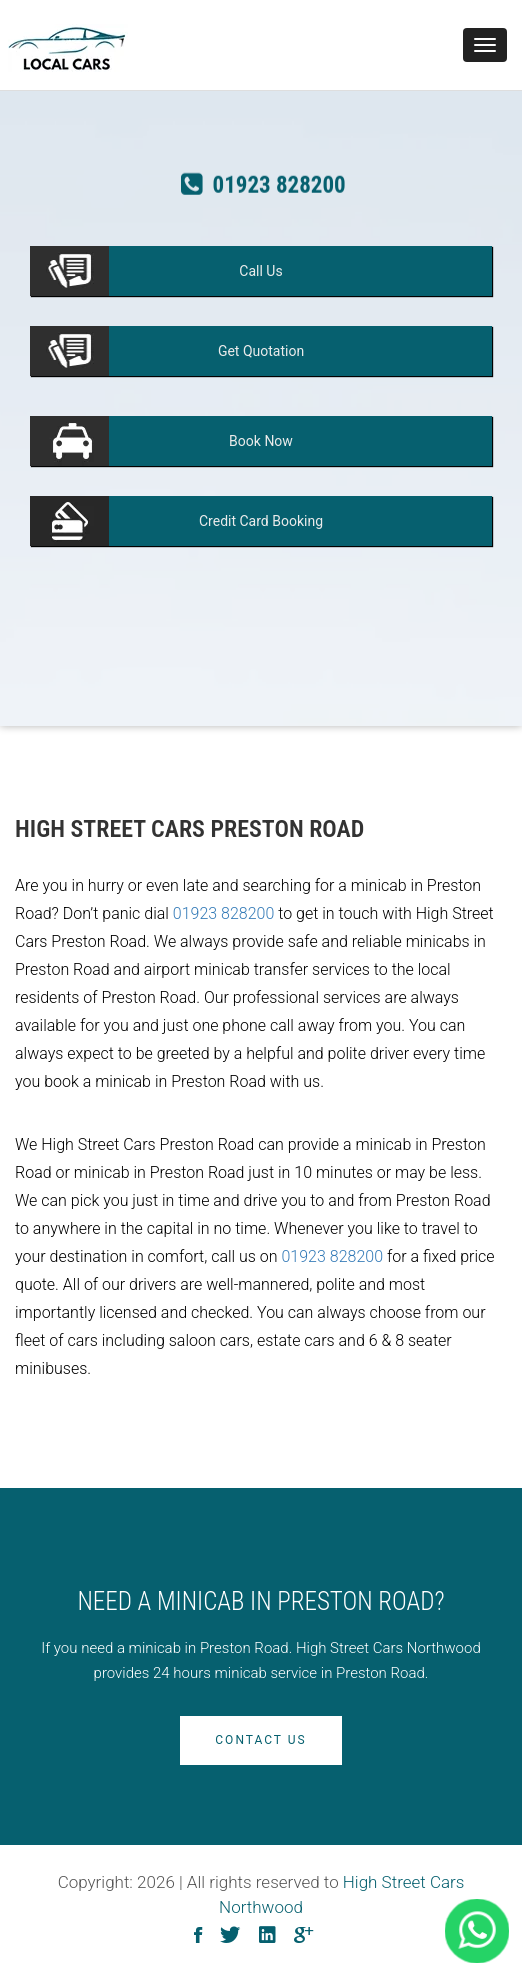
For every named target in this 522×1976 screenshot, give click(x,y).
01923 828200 (224, 913)
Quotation (261, 351)
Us (260, 271)
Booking (261, 521)
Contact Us (260, 1740)
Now (261, 441)
